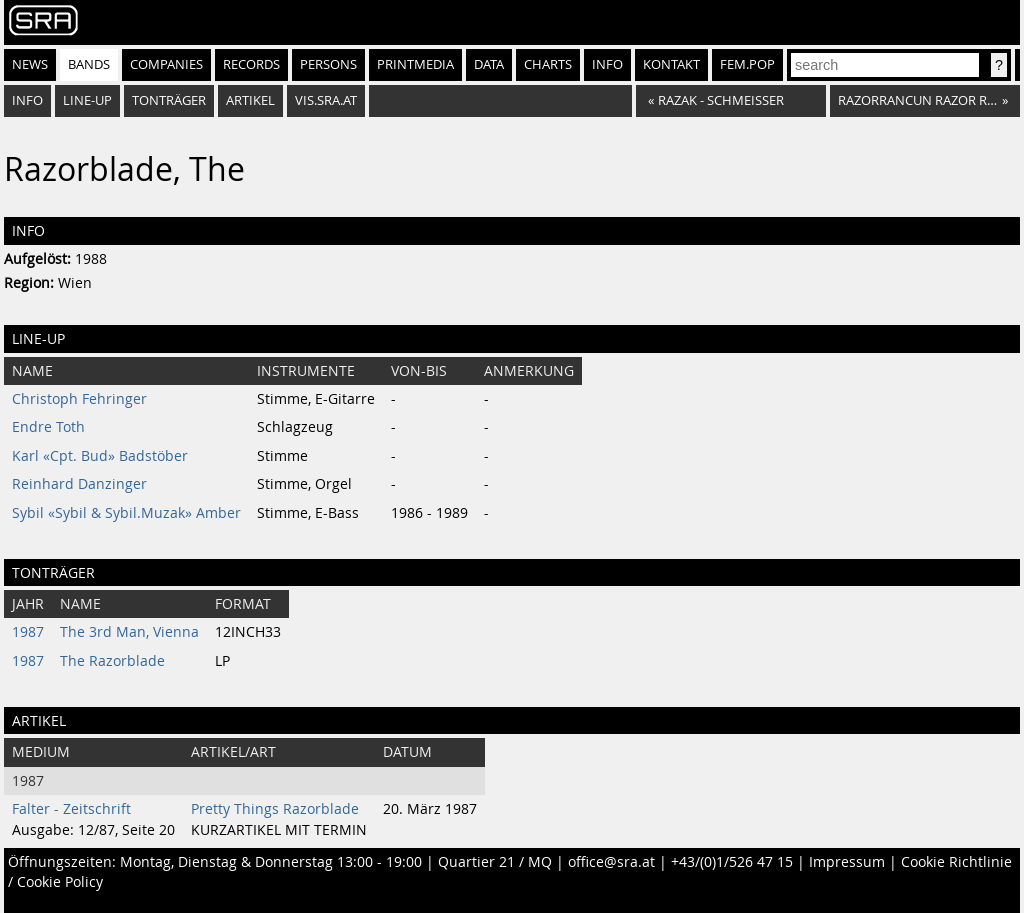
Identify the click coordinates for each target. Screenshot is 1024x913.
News (30, 64)
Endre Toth (48, 427)
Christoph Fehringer (79, 399)
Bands (89, 64)
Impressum (847, 862)
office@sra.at (611, 862)
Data (489, 64)
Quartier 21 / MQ (495, 862)
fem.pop (747, 64)
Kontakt (671, 64)
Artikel (250, 100)
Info (607, 64)
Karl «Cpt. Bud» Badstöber (100, 456)
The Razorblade (112, 661)
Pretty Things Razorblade (275, 809)
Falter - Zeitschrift (71, 809)
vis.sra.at (326, 100)
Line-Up (87, 100)
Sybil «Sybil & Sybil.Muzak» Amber (126, 513)
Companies (166, 64)
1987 (28, 632)
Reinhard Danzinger (79, 484)
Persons (328, 64)
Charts (548, 64)
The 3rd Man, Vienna (129, 632)
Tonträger (169, 100)
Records (251, 64)
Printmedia (415, 64)
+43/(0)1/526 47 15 (732, 862)
